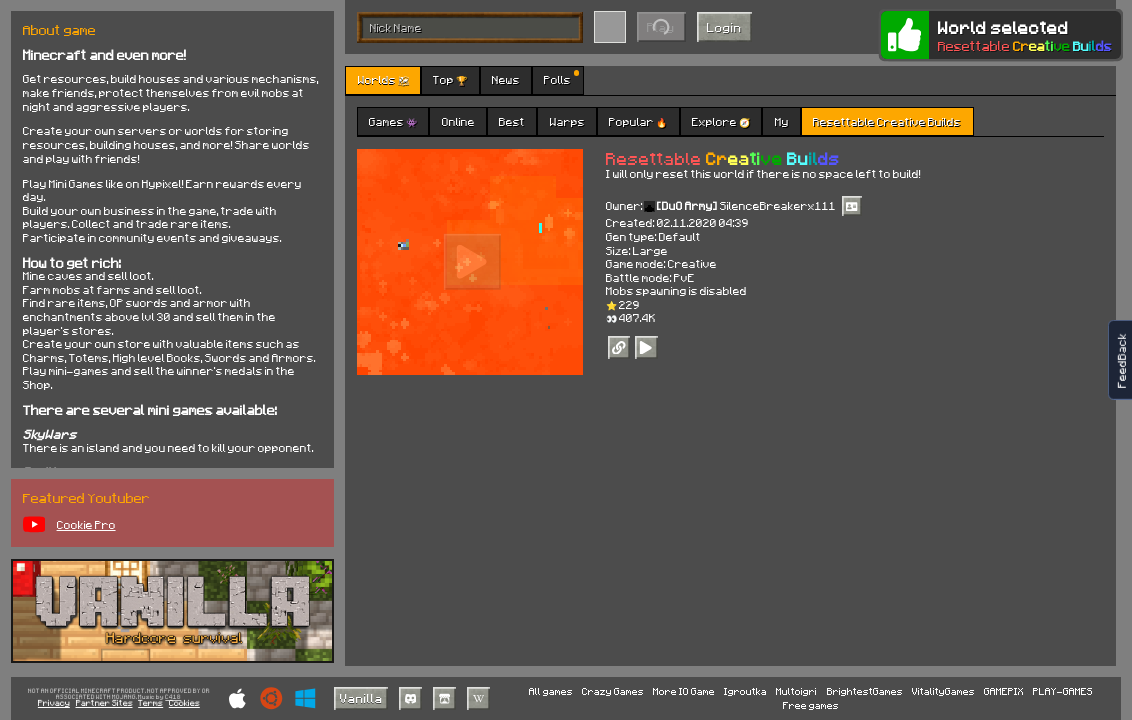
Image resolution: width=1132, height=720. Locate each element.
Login (724, 27)
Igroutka (745, 691)
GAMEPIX (1004, 691)
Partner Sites (104, 703)
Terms (150, 703)
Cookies (184, 703)
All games (551, 691)
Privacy (54, 703)
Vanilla (361, 698)
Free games (811, 705)
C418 (173, 697)
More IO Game (684, 691)
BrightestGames (865, 691)
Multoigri (796, 691)
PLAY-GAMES (1063, 691)
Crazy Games (613, 691)
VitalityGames (943, 691)
